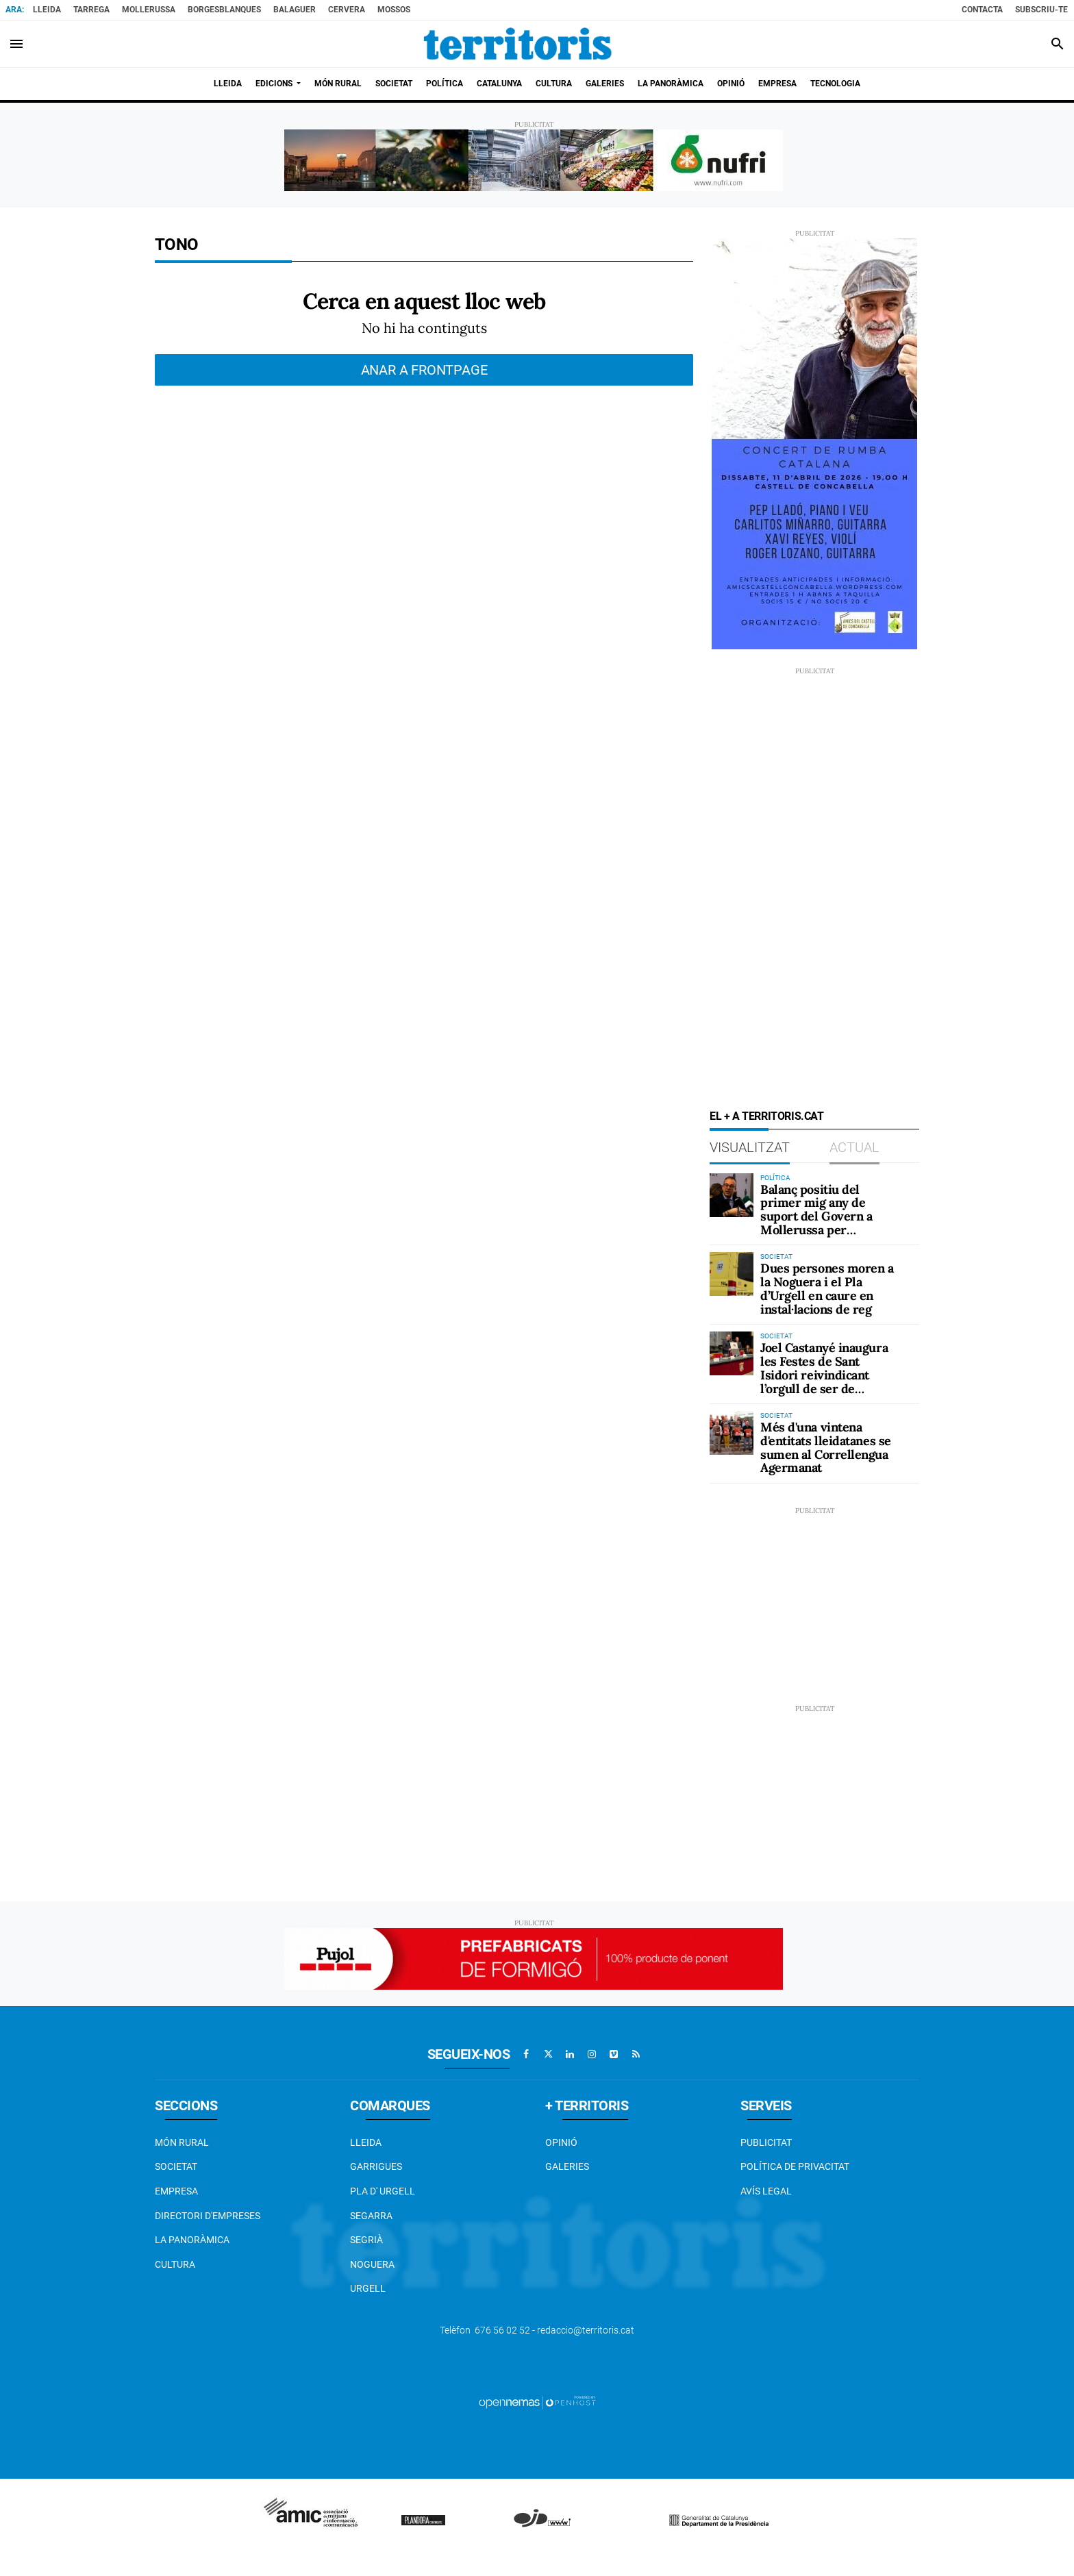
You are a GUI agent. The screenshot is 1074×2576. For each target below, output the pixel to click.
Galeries (567, 2166)
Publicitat (766, 2142)
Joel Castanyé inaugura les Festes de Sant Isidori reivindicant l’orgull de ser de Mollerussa (824, 1375)
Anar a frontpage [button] (424, 370)
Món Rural (182, 2142)
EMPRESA (176, 2191)
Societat (176, 2166)
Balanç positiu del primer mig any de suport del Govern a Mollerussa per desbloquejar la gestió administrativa (821, 1223)
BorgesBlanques (224, 9)
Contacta (982, 9)
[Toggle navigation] (16, 43)
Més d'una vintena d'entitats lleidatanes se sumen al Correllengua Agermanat (825, 1447)
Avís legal (766, 2191)
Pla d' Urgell (382, 2191)
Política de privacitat (794, 2166)
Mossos (393, 9)
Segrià (366, 2239)
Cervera (346, 9)
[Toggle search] (1057, 43)
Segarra (371, 2215)
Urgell (368, 2288)
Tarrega (91, 9)
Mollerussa (148, 9)
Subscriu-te (1041, 9)
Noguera (372, 2264)
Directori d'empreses (207, 2215)
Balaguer (294, 9)
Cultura (175, 2264)
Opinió (561, 2142)
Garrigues (376, 2166)
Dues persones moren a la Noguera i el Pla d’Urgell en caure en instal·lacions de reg (827, 1288)
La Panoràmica (192, 2239)
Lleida (47, 9)
